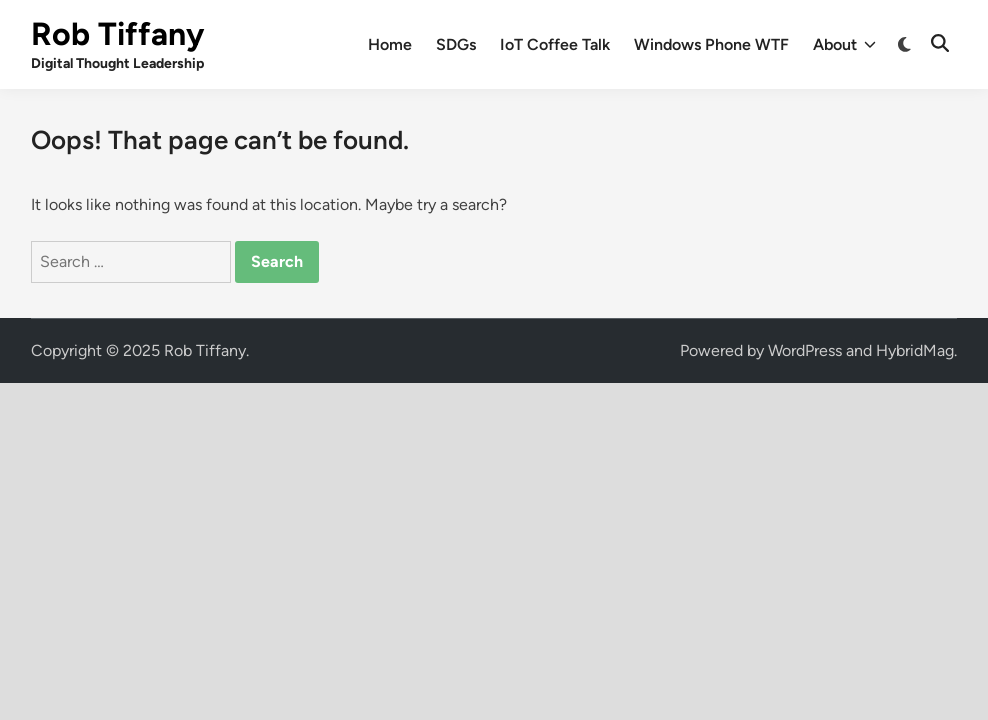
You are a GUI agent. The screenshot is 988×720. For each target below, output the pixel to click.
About (844, 45)
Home (390, 44)
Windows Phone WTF (711, 44)
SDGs (456, 44)
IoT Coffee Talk (555, 44)
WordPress (805, 350)
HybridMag (915, 350)
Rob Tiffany (117, 34)
